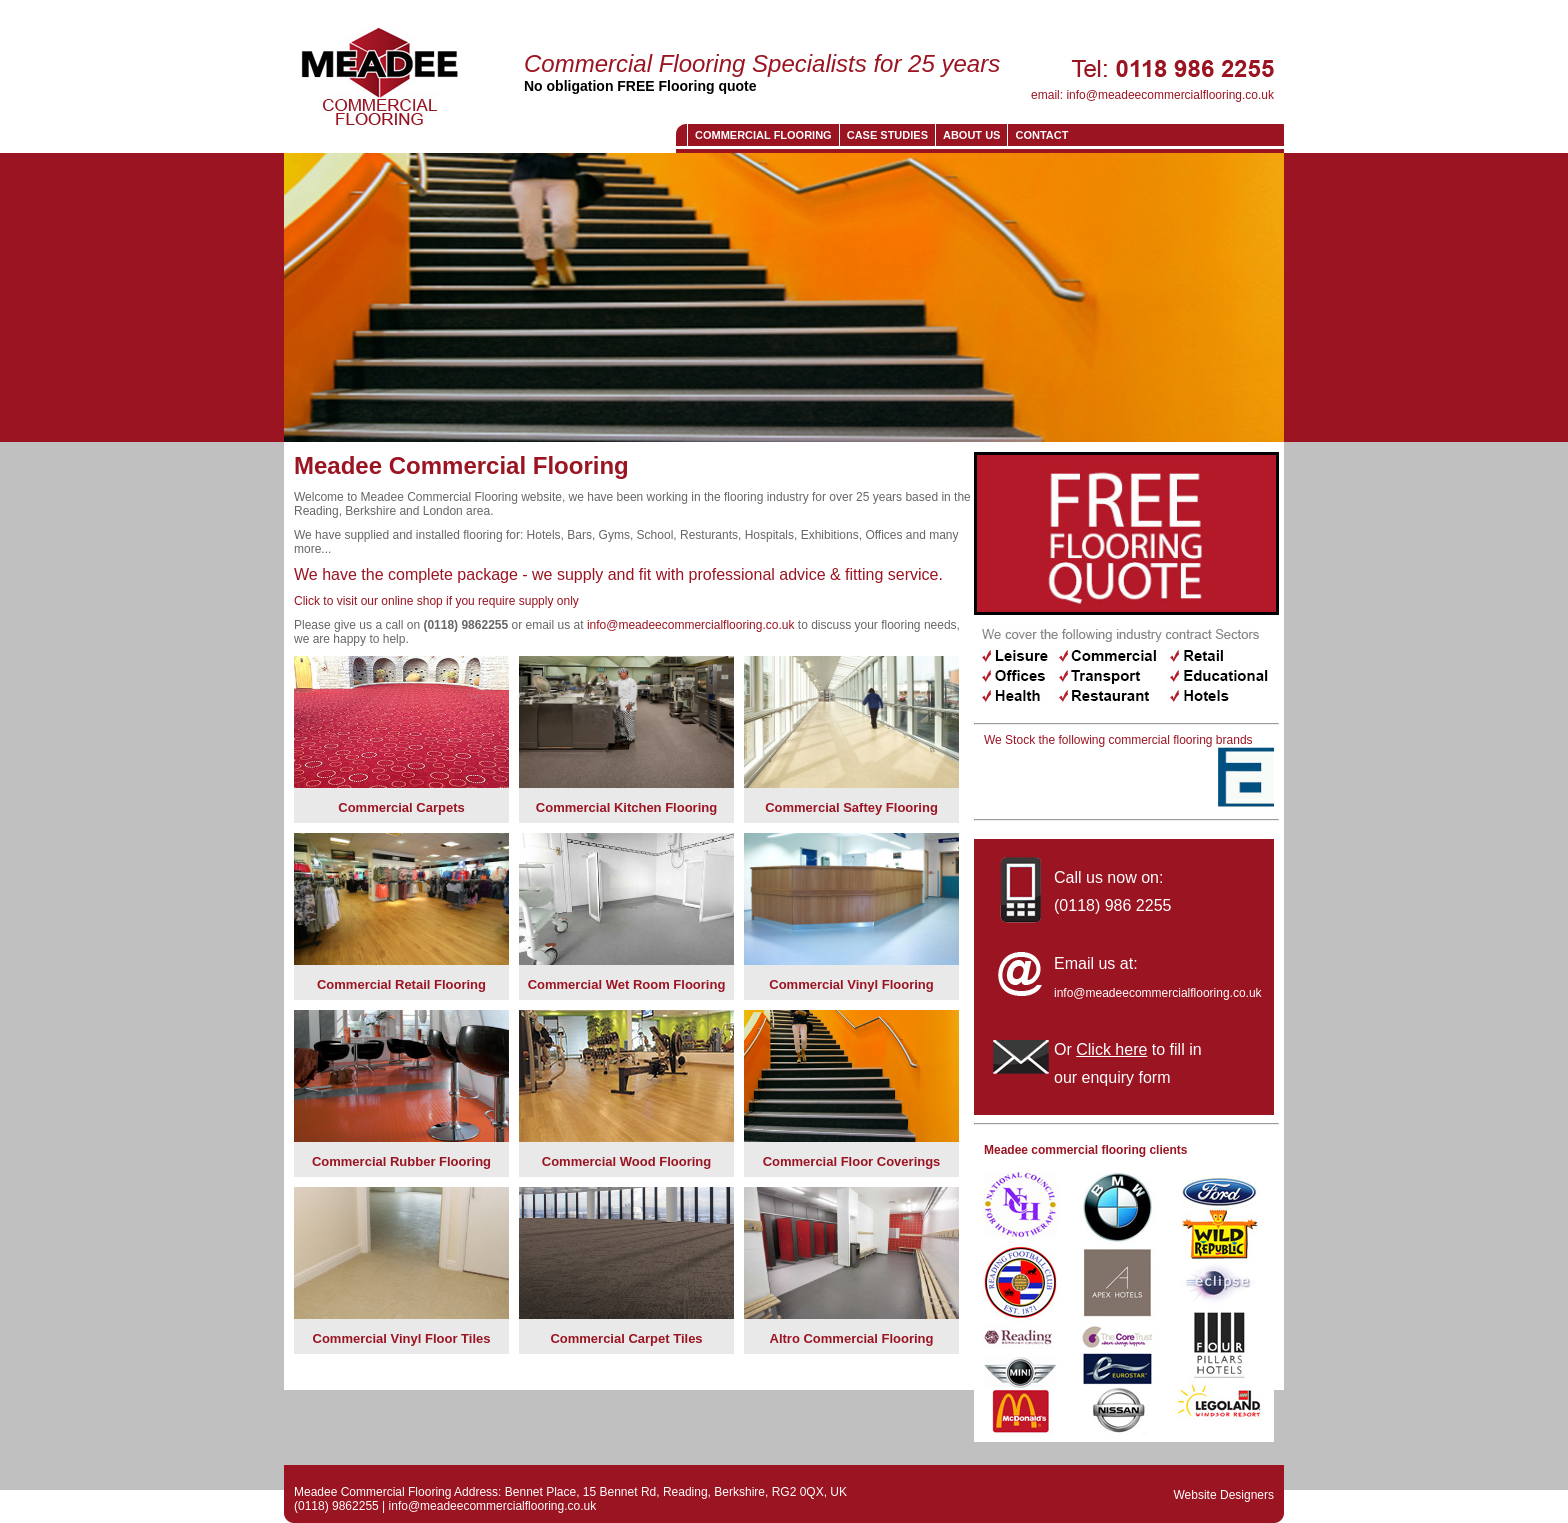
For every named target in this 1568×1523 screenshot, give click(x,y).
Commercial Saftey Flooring (851, 807)
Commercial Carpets (401, 807)
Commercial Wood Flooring (627, 1161)
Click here (1111, 1049)
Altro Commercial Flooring (852, 1338)
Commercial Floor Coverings (852, 1161)
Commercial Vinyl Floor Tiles (402, 1338)
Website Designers (1224, 1495)
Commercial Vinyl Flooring (851, 984)
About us (971, 135)
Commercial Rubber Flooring (401, 1161)
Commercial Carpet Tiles (626, 1338)
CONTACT (1041, 135)
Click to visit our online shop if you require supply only (436, 601)
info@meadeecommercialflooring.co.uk (1170, 95)
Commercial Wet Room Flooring (627, 984)
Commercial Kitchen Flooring (626, 807)
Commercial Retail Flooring (401, 984)
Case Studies (887, 135)
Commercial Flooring (763, 135)
